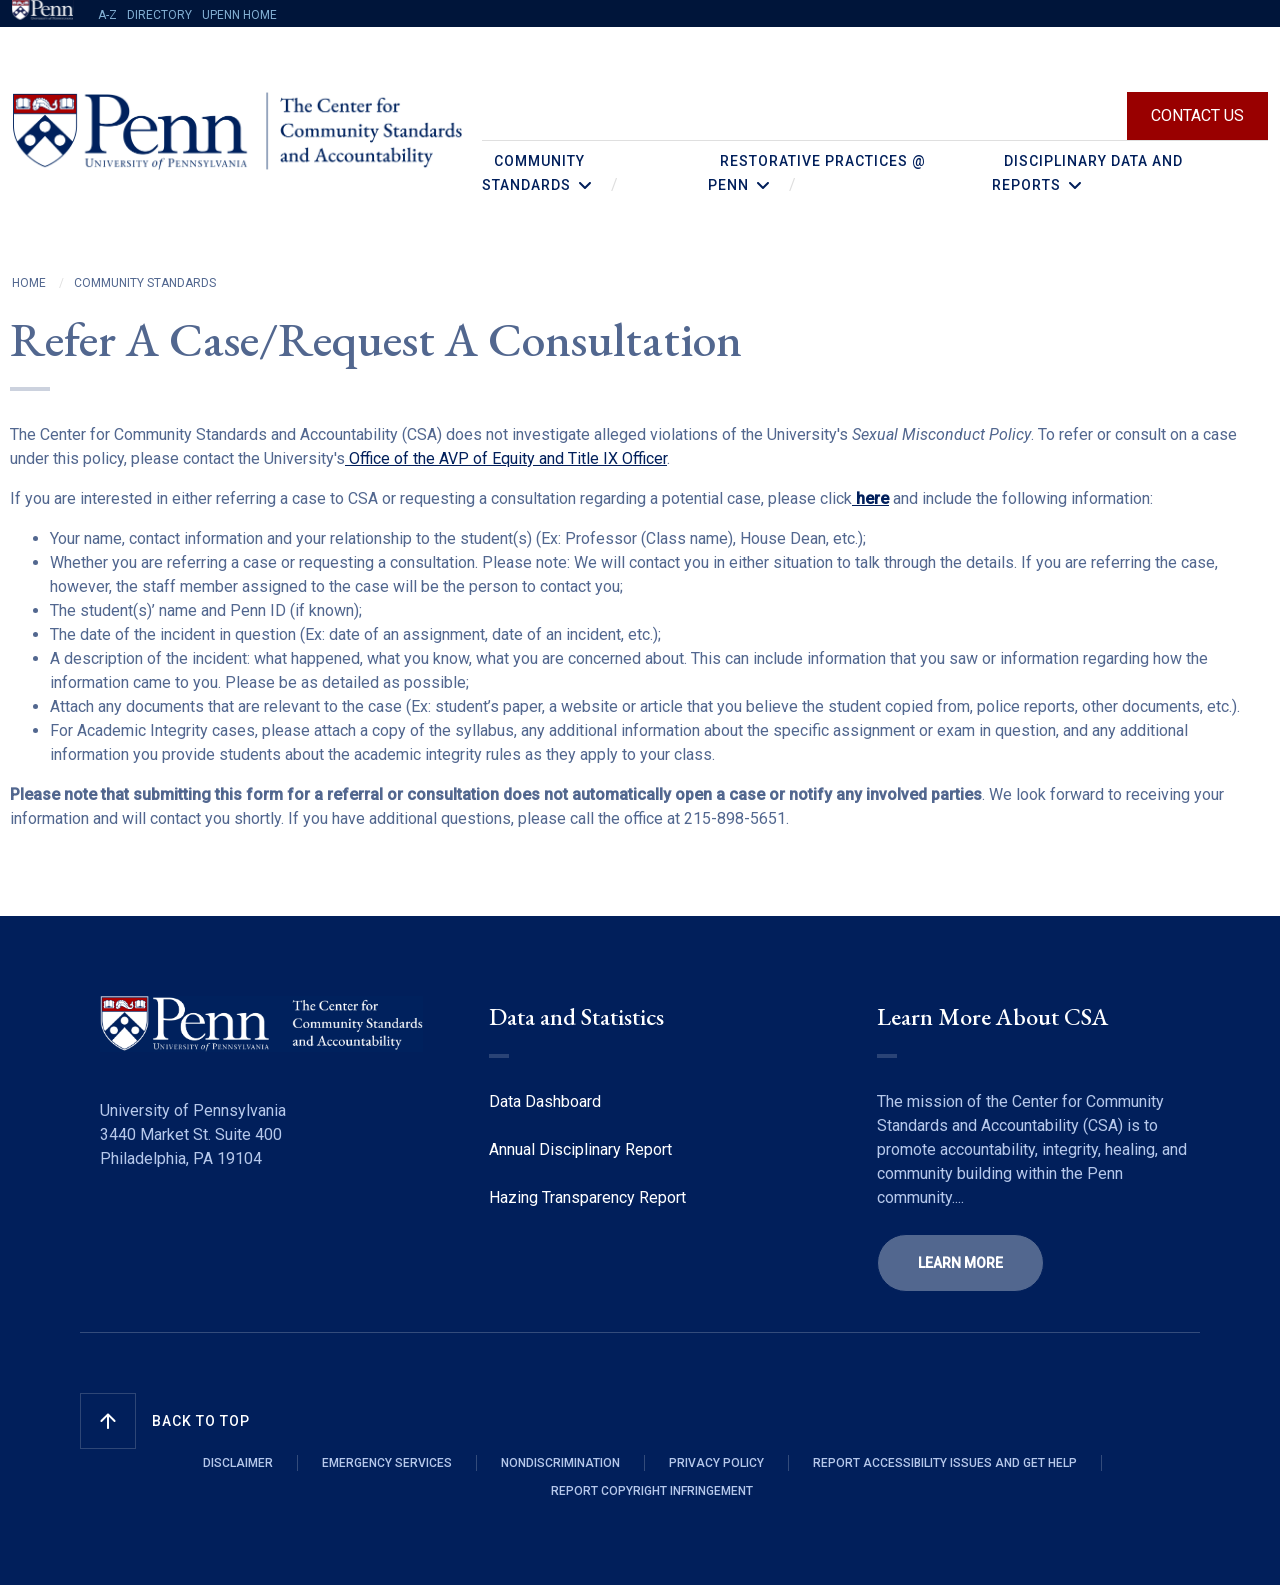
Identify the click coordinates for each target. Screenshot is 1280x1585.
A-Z (107, 15)
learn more (960, 1263)
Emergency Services (387, 1463)
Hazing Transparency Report (587, 1197)
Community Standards (533, 173)
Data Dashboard (545, 1101)
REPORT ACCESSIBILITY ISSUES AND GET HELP (945, 1463)
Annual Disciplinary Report (580, 1149)
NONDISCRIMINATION (560, 1463)
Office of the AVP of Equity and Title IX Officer (506, 458)
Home (29, 283)
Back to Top (201, 1421)
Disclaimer (238, 1463)
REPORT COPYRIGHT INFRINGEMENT (652, 1491)
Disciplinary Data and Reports (1087, 173)
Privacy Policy (716, 1463)
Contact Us (1197, 115)
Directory (159, 15)
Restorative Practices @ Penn (817, 173)
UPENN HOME (239, 15)
